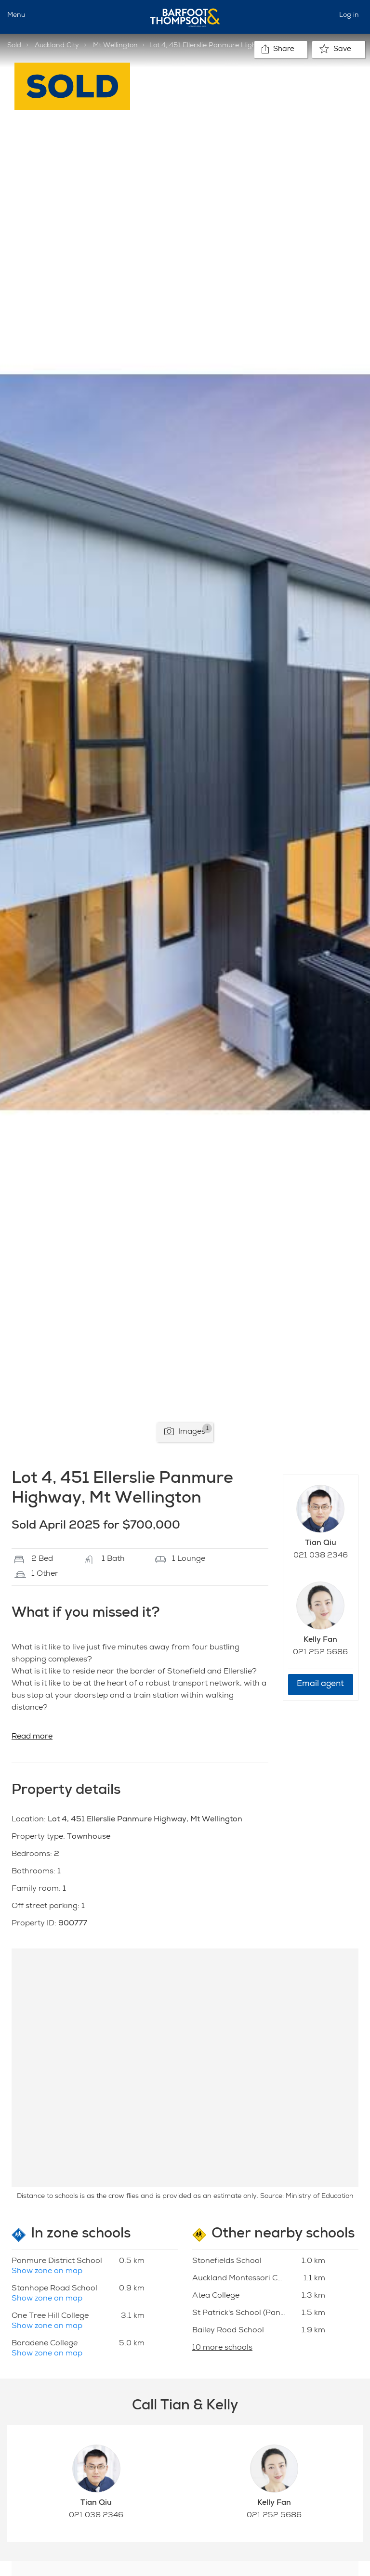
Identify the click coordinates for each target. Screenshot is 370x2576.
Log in (349, 15)
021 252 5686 (320, 1653)
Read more (32, 1737)
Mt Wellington (115, 45)
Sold (14, 45)
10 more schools (222, 2348)
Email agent (320, 1684)
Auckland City (57, 45)
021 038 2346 (320, 1556)
